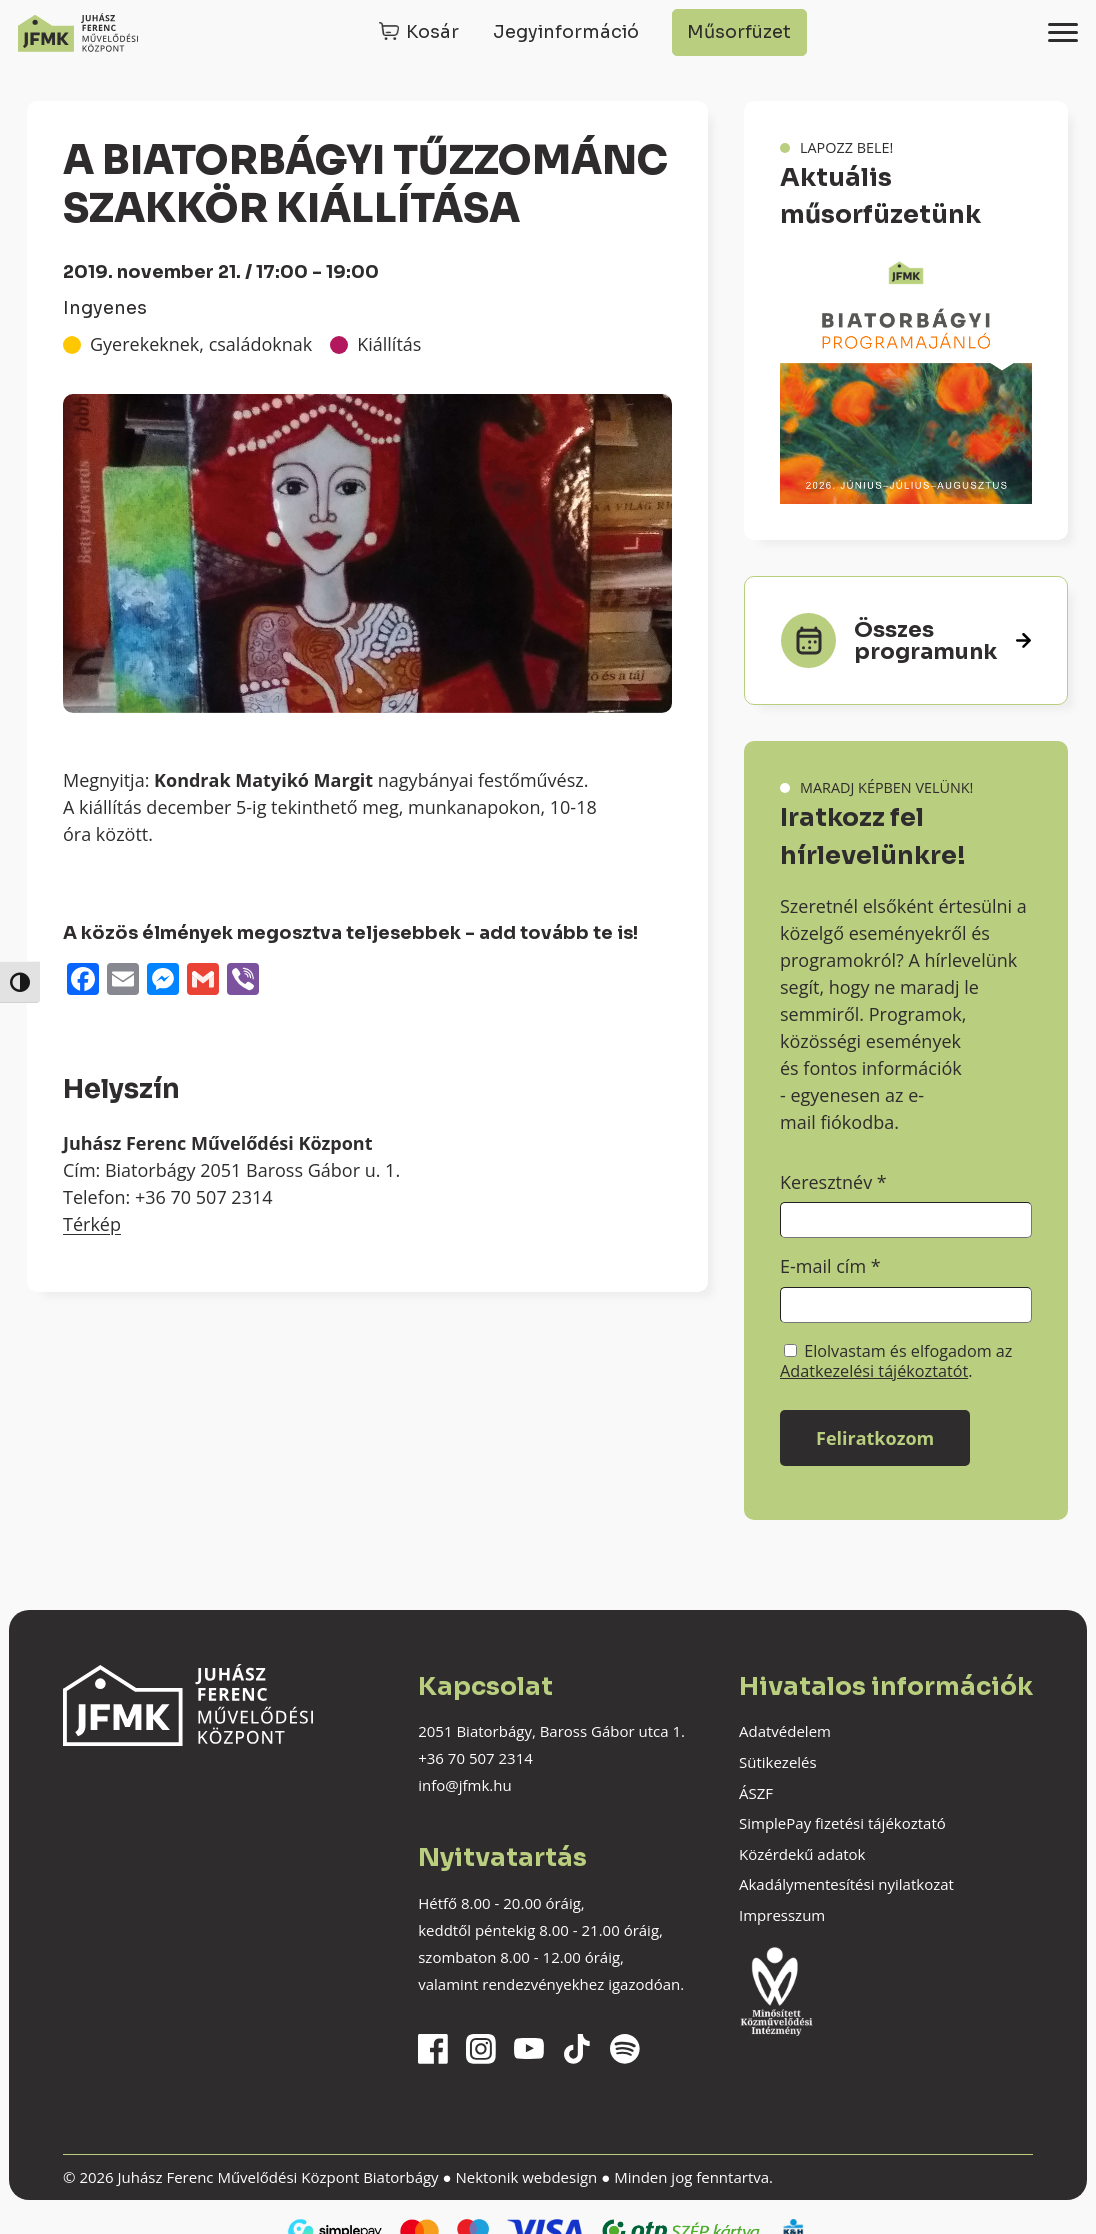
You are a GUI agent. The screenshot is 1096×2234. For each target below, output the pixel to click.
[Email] (123, 981)
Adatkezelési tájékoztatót (874, 1371)
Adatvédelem (785, 1731)
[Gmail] (203, 981)
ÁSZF (756, 1793)
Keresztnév (833, 1182)
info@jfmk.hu (464, 1785)
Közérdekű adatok (802, 1854)
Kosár (432, 32)
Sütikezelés (778, 1762)
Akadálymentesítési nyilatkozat (846, 1884)
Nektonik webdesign (526, 2177)
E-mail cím (830, 1266)
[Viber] (243, 981)
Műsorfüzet (739, 32)
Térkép (92, 1224)
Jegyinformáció (566, 32)
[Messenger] (163, 981)
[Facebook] (83, 981)
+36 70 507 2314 (475, 1758)
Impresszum (782, 1915)
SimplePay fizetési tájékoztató (842, 1823)
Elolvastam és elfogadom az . (896, 1361)
